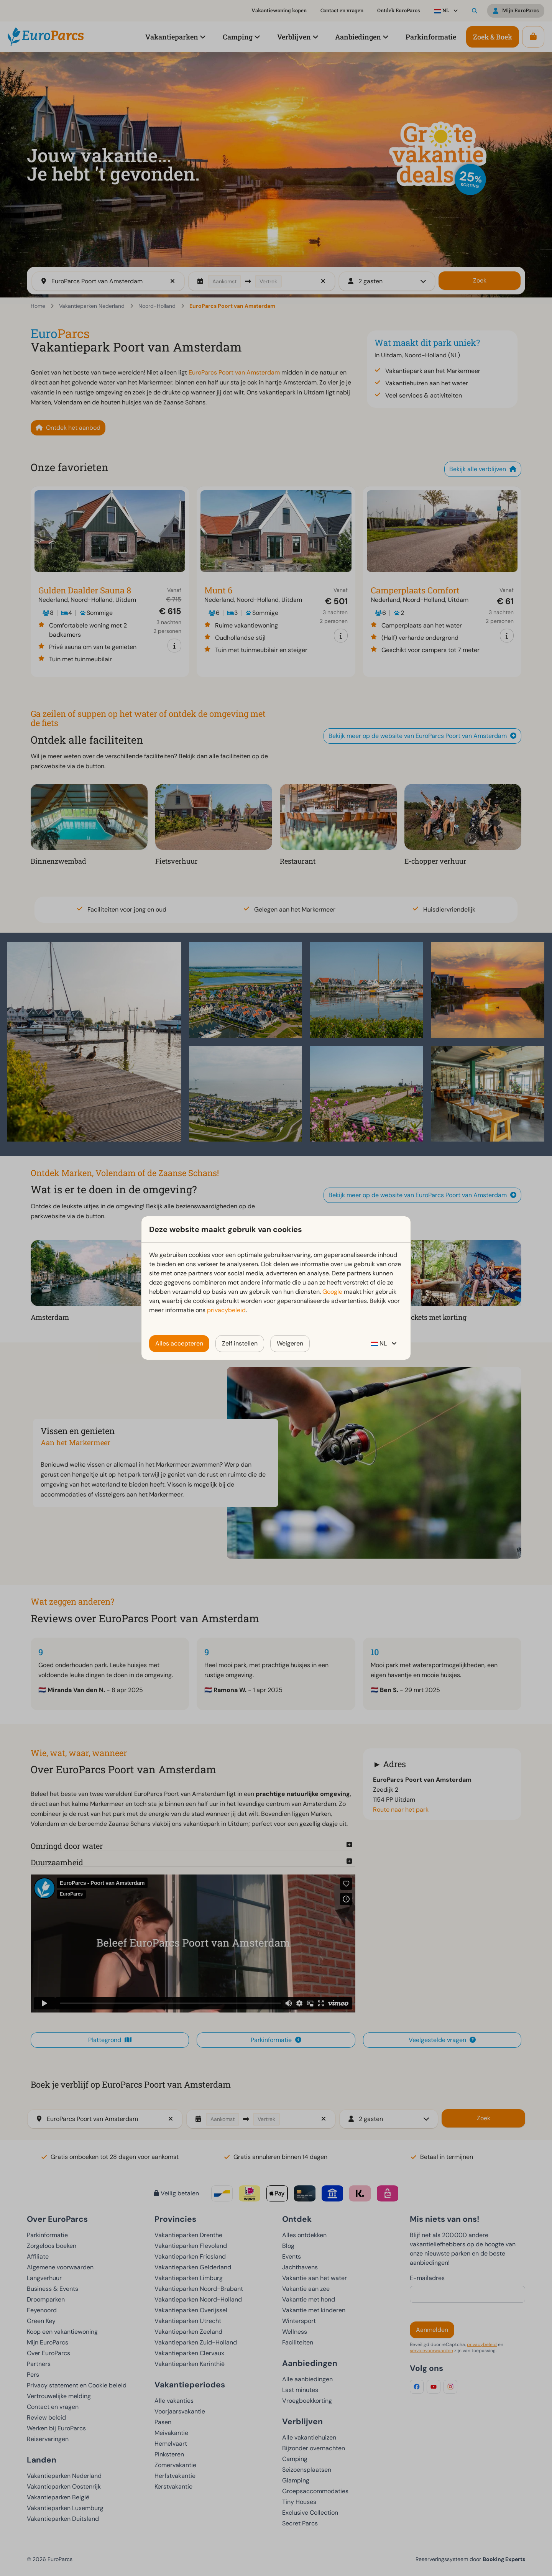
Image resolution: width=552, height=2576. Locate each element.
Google (332, 1292)
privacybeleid (226, 1310)
